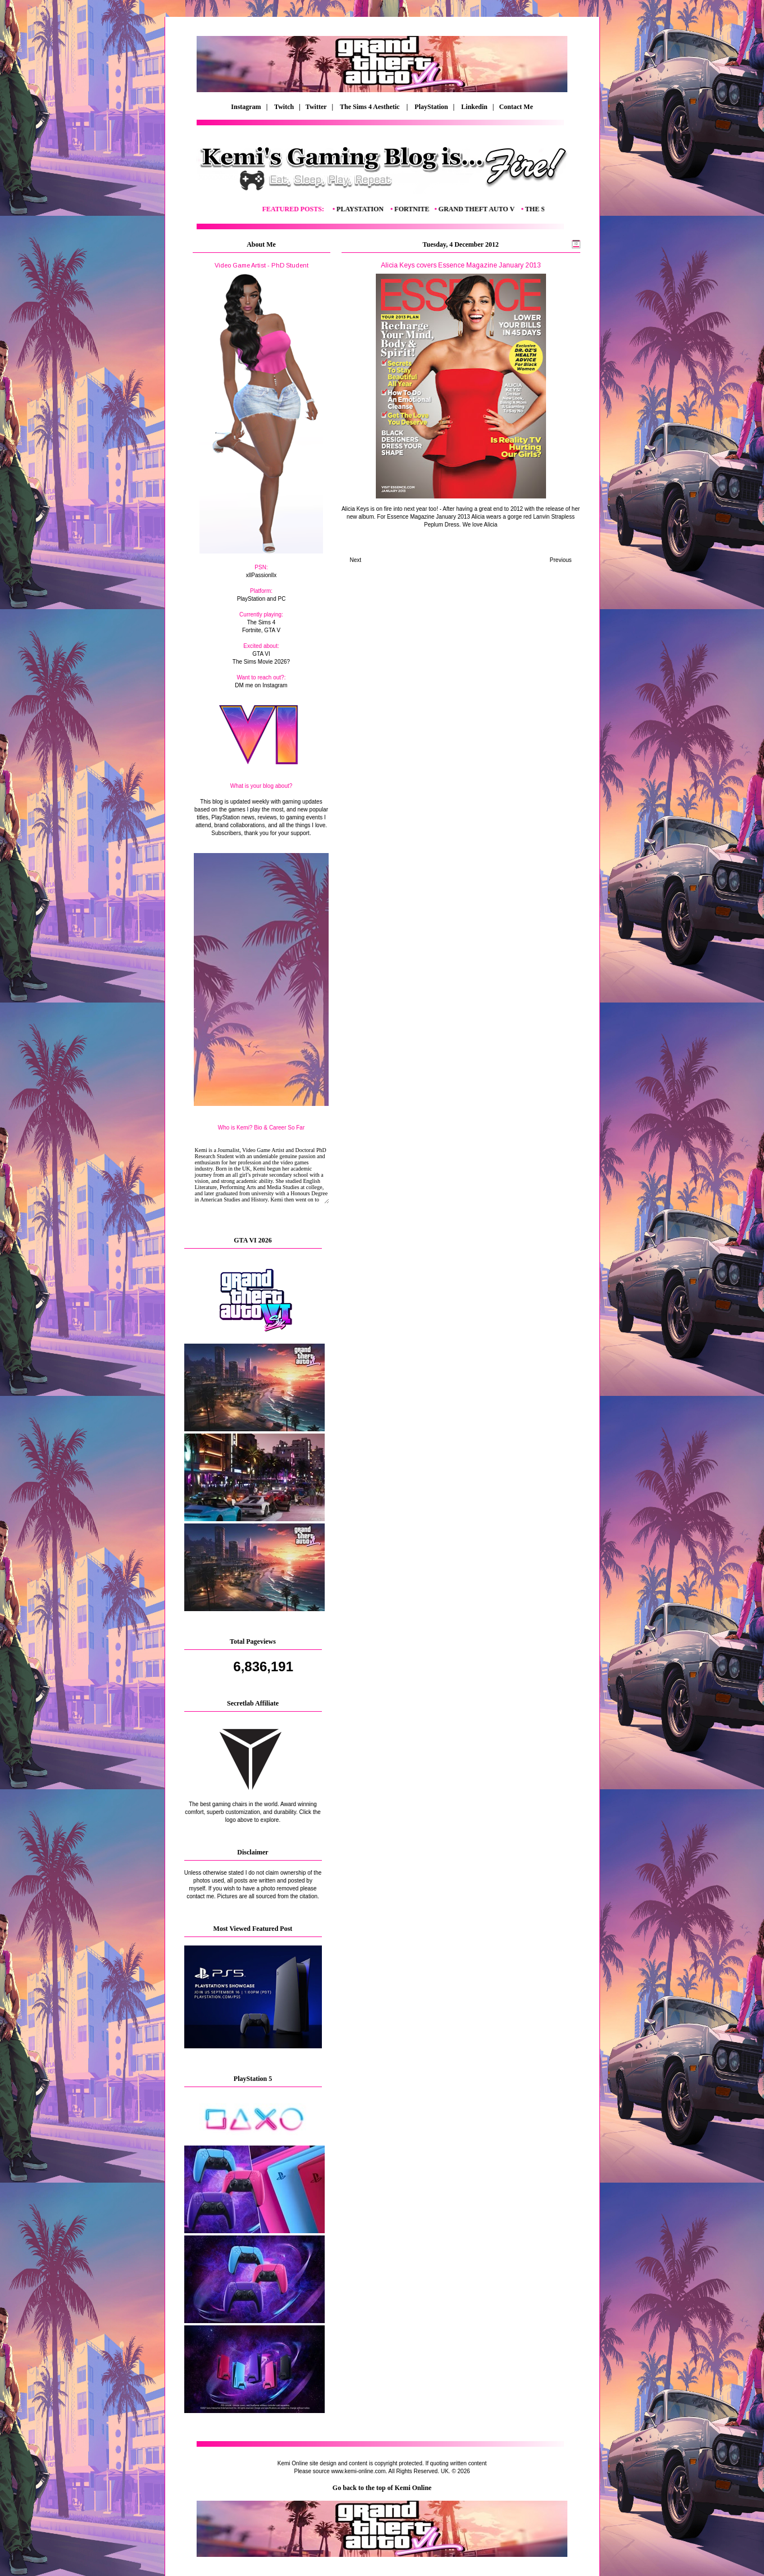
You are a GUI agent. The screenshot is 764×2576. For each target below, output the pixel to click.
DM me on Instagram (261, 685)
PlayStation (431, 107)
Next (356, 560)
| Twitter (315, 107)
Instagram (246, 107)
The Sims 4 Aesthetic (370, 107)
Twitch (284, 107)
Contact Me (516, 107)
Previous (561, 560)
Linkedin (474, 107)
